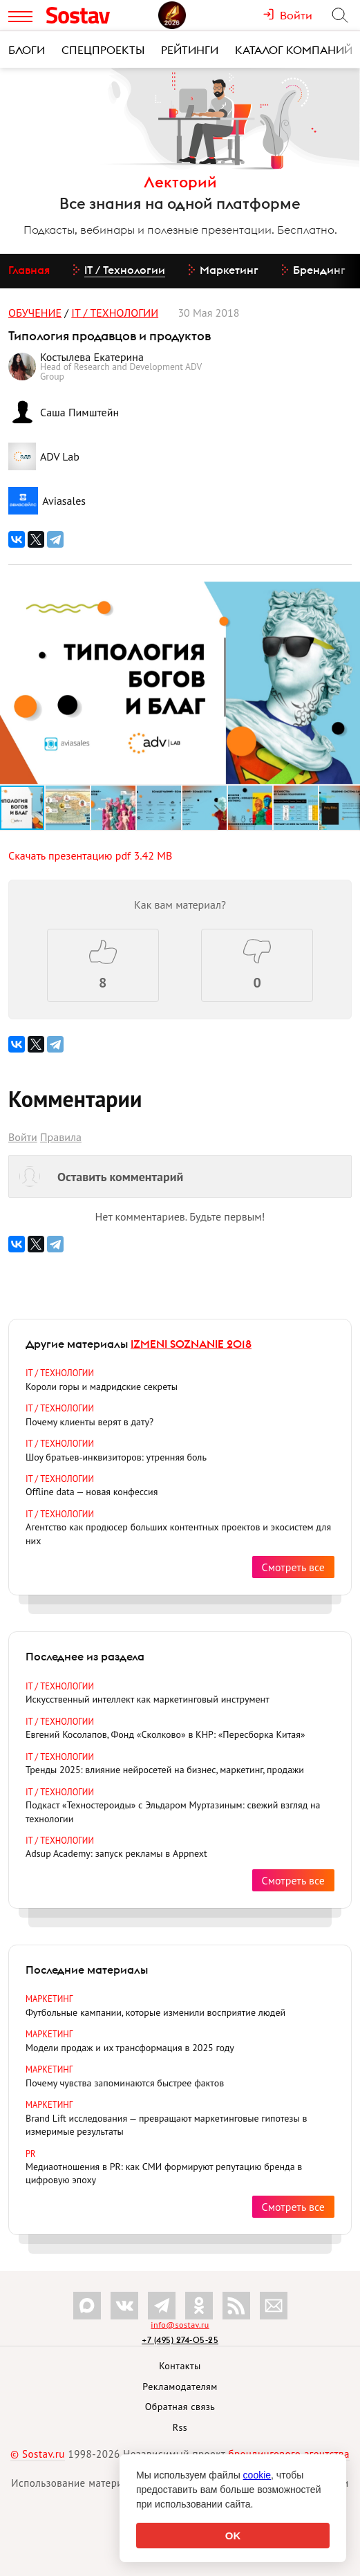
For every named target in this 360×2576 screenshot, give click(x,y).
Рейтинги (189, 50)
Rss (180, 2427)
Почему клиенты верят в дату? (89, 1422)
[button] (348, 594)
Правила (61, 1137)
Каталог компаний (293, 50)
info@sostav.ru (180, 2324)
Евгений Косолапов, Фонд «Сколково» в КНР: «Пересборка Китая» (165, 1734)
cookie (257, 2475)
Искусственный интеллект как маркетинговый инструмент (147, 1699)
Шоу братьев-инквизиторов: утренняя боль (116, 1457)
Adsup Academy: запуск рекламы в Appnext (116, 1853)
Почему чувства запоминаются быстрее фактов (125, 2083)
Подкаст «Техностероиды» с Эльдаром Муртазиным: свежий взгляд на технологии (173, 1811)
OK (233, 2535)
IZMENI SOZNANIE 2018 (191, 1344)
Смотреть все (293, 1567)
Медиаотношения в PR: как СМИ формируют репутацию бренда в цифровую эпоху (164, 2173)
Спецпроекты (102, 50)
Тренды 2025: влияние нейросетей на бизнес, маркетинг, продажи (165, 1769)
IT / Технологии (114, 312)
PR (31, 2153)
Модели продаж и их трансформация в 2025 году (130, 2047)
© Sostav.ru (37, 2454)
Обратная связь (180, 2406)
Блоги (26, 50)
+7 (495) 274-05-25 (180, 2340)
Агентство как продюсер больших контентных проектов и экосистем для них (178, 1533)
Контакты (180, 2366)
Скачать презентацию (90, 855)
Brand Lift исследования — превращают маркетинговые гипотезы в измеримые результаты (166, 2125)
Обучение (34, 312)
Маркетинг (49, 1998)
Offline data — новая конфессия (92, 1491)
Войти (22, 1137)
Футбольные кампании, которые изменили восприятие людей (155, 2012)
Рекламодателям (179, 2386)
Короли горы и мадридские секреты (102, 1386)
